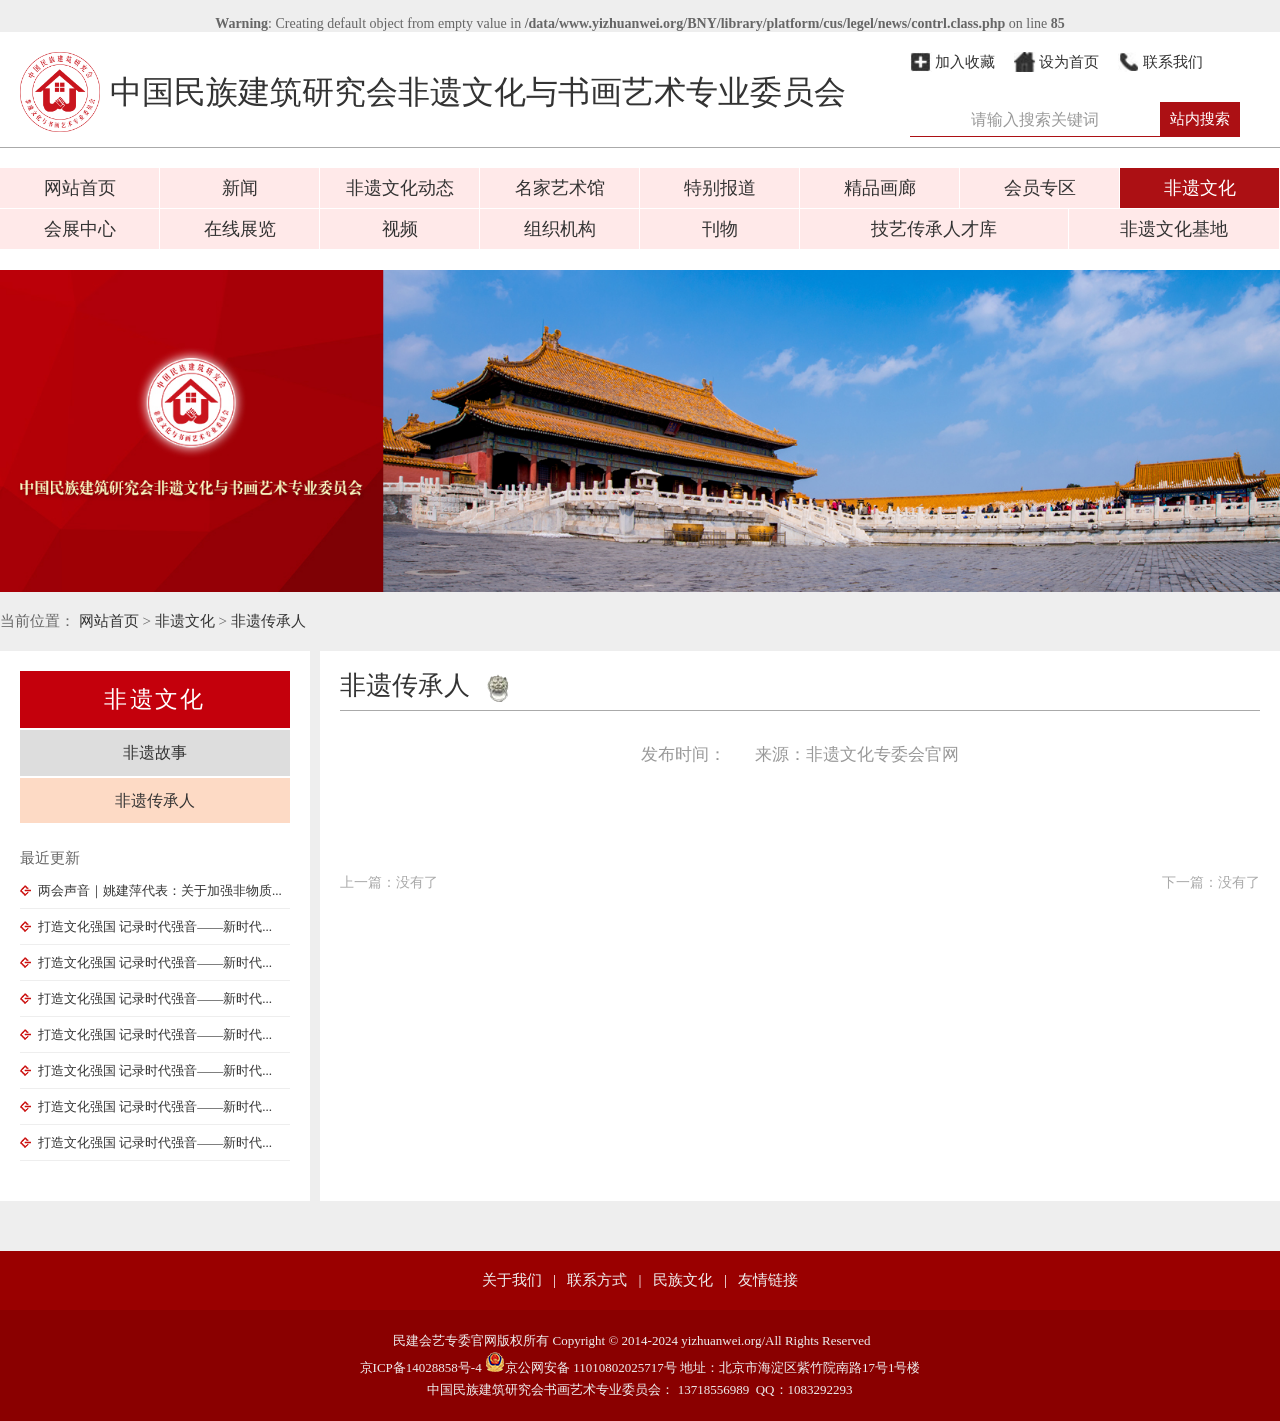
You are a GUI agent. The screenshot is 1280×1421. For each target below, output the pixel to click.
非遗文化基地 (1174, 229)
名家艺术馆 (560, 188)
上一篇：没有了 (389, 882)
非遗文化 (1200, 188)
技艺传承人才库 (934, 229)
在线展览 (240, 229)
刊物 (720, 229)
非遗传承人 (268, 621)
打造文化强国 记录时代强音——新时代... (146, 926)
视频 (400, 229)
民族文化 (683, 1280)
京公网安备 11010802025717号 (581, 1367)
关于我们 (512, 1280)
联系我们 (1173, 62)
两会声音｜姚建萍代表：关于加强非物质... (151, 890)
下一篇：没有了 (1211, 882)
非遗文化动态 (400, 188)
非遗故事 (155, 752)
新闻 (240, 188)
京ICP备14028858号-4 (421, 1367)
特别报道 (720, 188)
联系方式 (597, 1280)
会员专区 (1040, 188)
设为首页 (1069, 62)
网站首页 (80, 188)
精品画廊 (880, 188)
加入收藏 (965, 62)
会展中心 (80, 229)
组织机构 (560, 229)
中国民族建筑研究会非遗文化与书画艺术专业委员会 (433, 92)
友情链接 (768, 1280)
